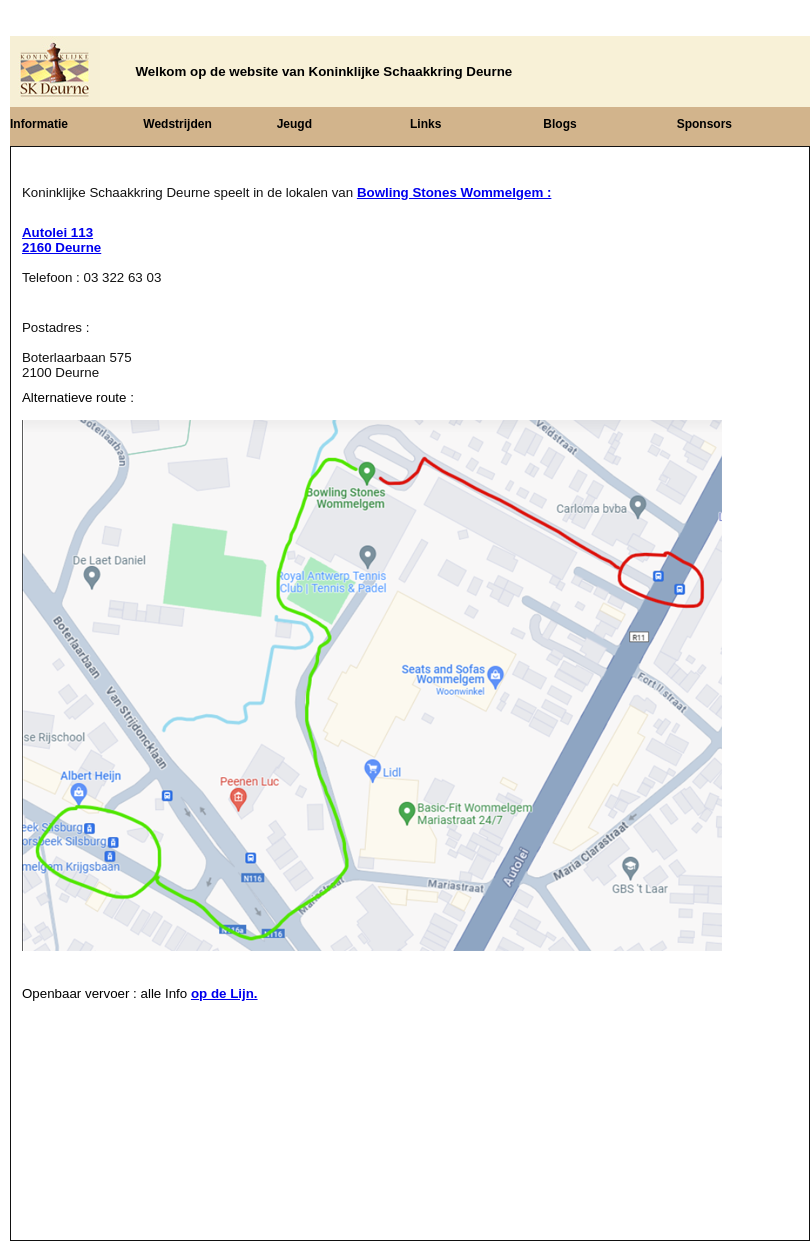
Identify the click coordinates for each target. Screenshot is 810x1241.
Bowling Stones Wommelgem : (454, 192)
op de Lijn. (224, 993)
